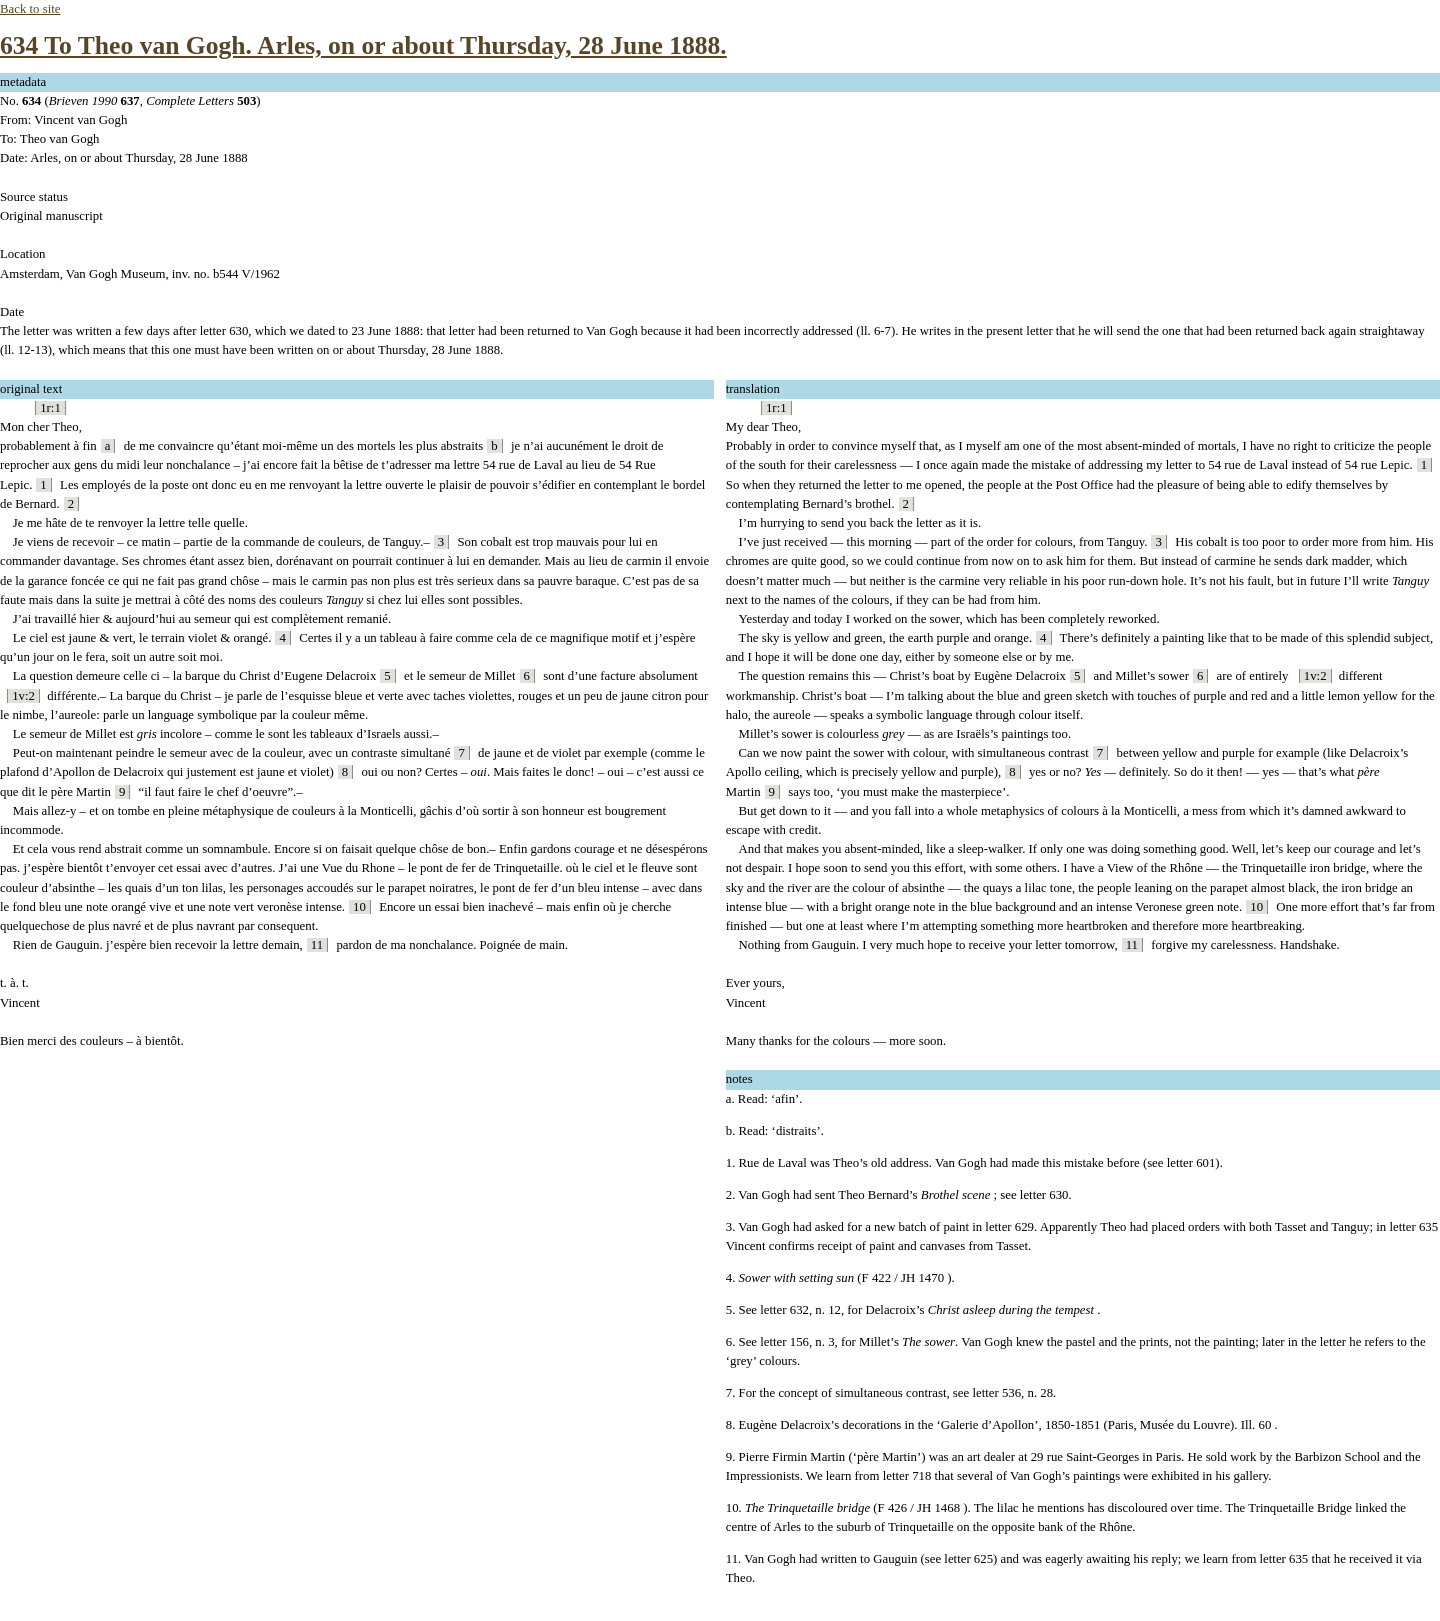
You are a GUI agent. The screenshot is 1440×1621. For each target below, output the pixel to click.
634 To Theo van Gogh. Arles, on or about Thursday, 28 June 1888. (363, 45)
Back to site (30, 9)
